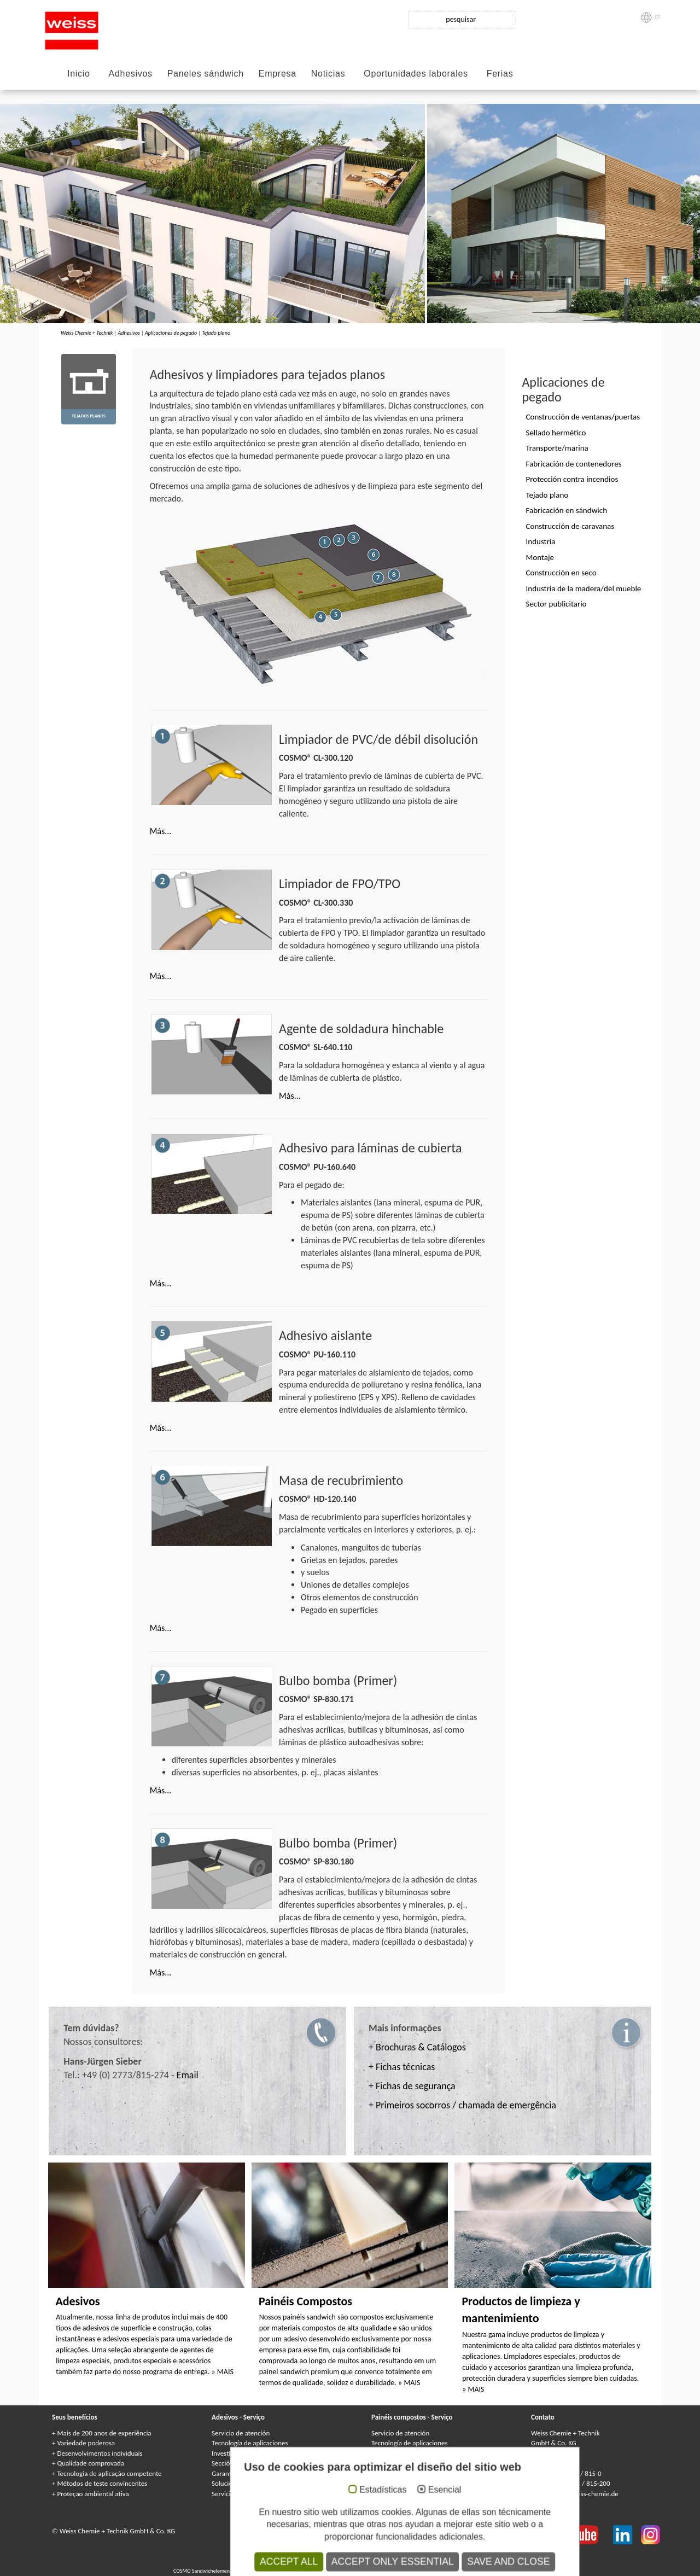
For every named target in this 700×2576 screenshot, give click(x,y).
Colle (381, 2562)
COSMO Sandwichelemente (204, 2570)
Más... (161, 831)
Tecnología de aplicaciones (250, 2443)
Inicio (78, 73)
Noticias (328, 73)
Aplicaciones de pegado (171, 332)
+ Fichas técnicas (402, 2067)
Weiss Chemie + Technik (87, 332)
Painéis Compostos (305, 2301)
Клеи (366, 2562)
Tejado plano (216, 332)
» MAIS (223, 2371)
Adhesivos (131, 73)
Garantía (383, 2453)
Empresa (277, 73)
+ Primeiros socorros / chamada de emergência (462, 2105)
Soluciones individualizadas (251, 2483)
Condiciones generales (363, 2541)
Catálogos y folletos (399, 2494)
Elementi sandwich (410, 2570)
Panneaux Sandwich (305, 2570)
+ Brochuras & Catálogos (417, 2047)
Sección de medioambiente (251, 2463)
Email (188, 2075)
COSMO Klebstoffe (290, 2562)
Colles (348, 2562)
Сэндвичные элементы (358, 2570)
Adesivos (77, 2301)
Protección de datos (326, 2531)
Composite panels (259, 2570)
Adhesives (327, 2562)
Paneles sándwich (205, 73)
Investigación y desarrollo (248, 2453)
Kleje (397, 2562)
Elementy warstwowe (459, 2570)
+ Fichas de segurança (412, 2086)
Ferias (500, 73)
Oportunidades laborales (416, 73)
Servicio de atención (241, 2433)
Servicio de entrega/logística (252, 2494)
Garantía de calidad (239, 2473)
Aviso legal (277, 2531)
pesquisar (461, 19)
